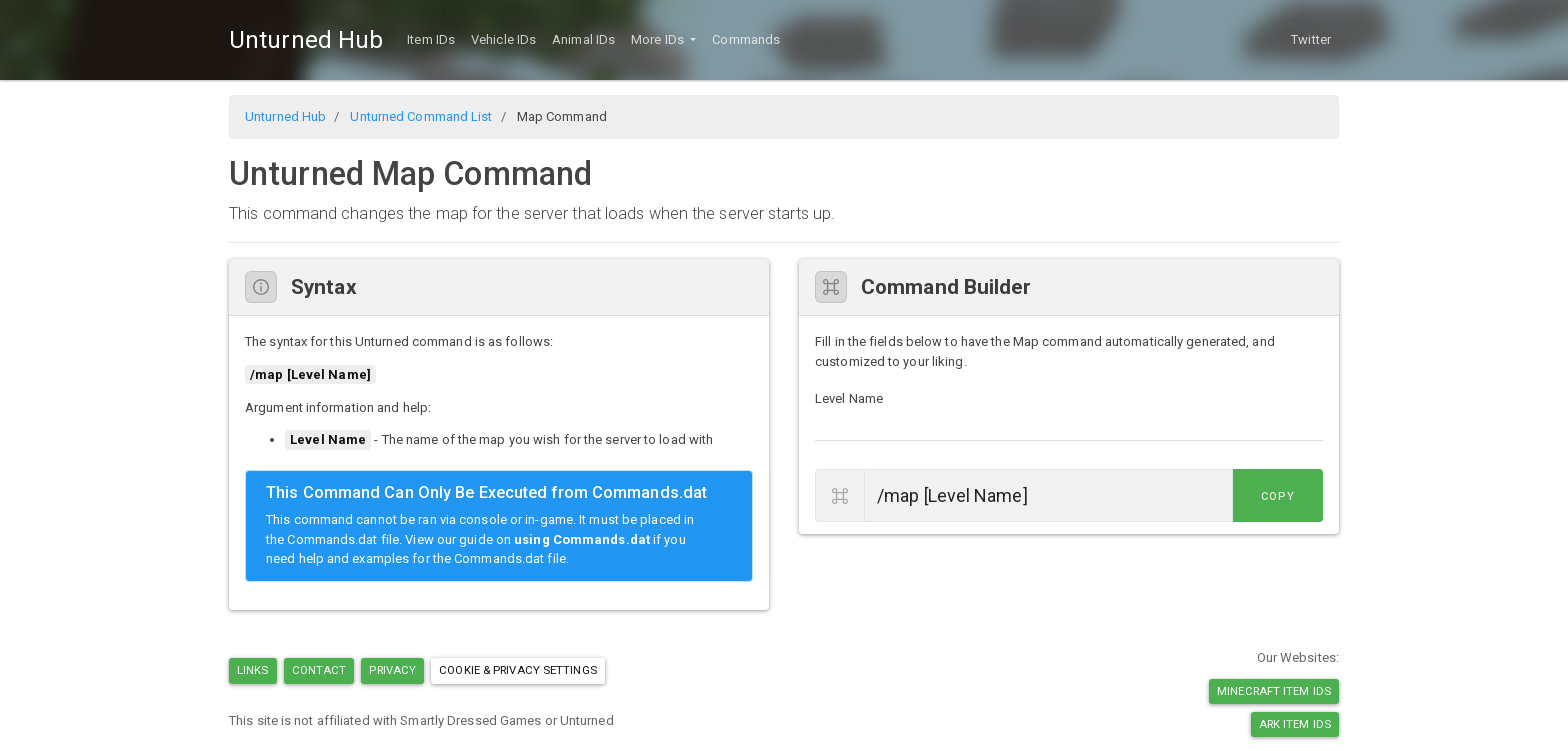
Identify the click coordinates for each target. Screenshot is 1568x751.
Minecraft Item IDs (1274, 691)
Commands (746, 39)
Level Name (849, 398)
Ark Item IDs (1295, 724)
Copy (1278, 496)
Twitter (1311, 39)
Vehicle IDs (503, 39)
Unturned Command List (421, 116)
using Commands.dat (582, 539)
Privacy (392, 670)
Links (253, 670)
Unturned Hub (306, 40)
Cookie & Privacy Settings (518, 670)
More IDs (659, 39)
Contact (319, 670)
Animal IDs (583, 39)
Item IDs (431, 39)
